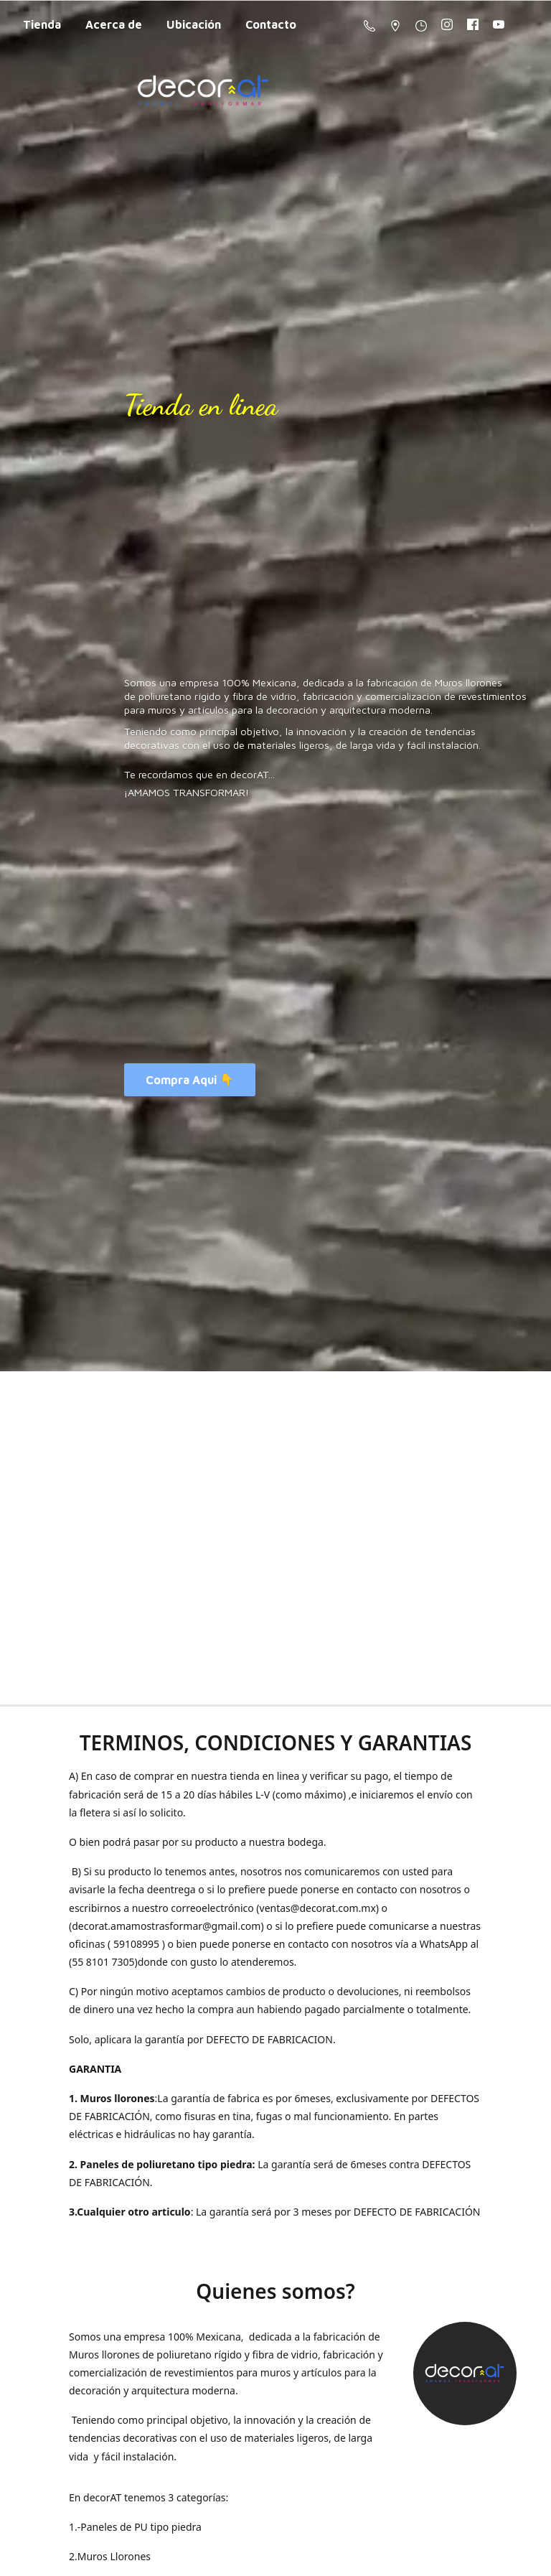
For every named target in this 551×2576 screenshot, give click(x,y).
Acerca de (113, 24)
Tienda (42, 24)
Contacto (270, 24)
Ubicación (193, 24)
